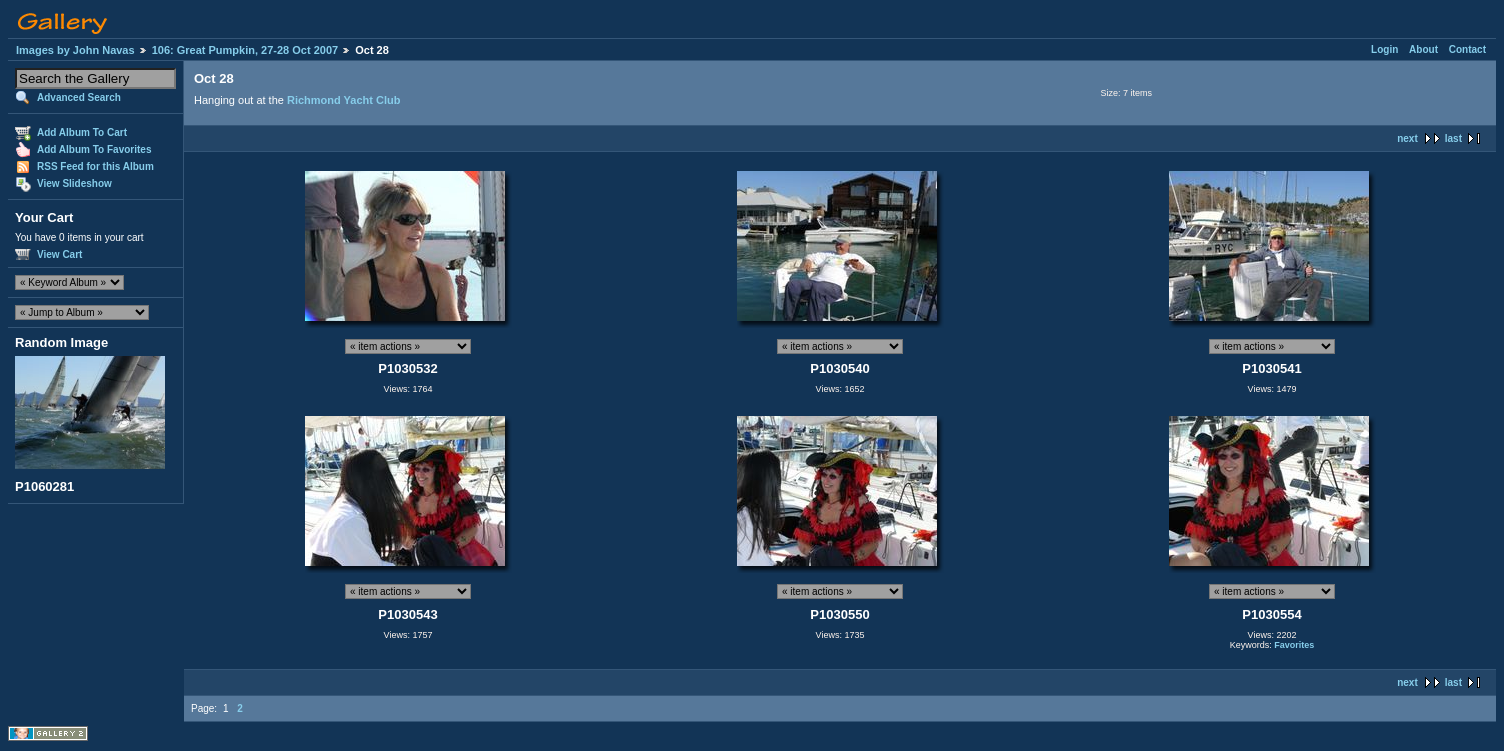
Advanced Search (79, 97)
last (1453, 138)
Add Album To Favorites (94, 149)
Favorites (1294, 645)
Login (1384, 49)
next (1407, 138)
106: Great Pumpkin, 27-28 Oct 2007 (245, 50)
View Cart (59, 254)
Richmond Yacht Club (343, 100)
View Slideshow (74, 183)
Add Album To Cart (82, 132)
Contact (1467, 49)
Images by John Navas (75, 50)
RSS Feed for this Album (95, 166)
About (1423, 49)
